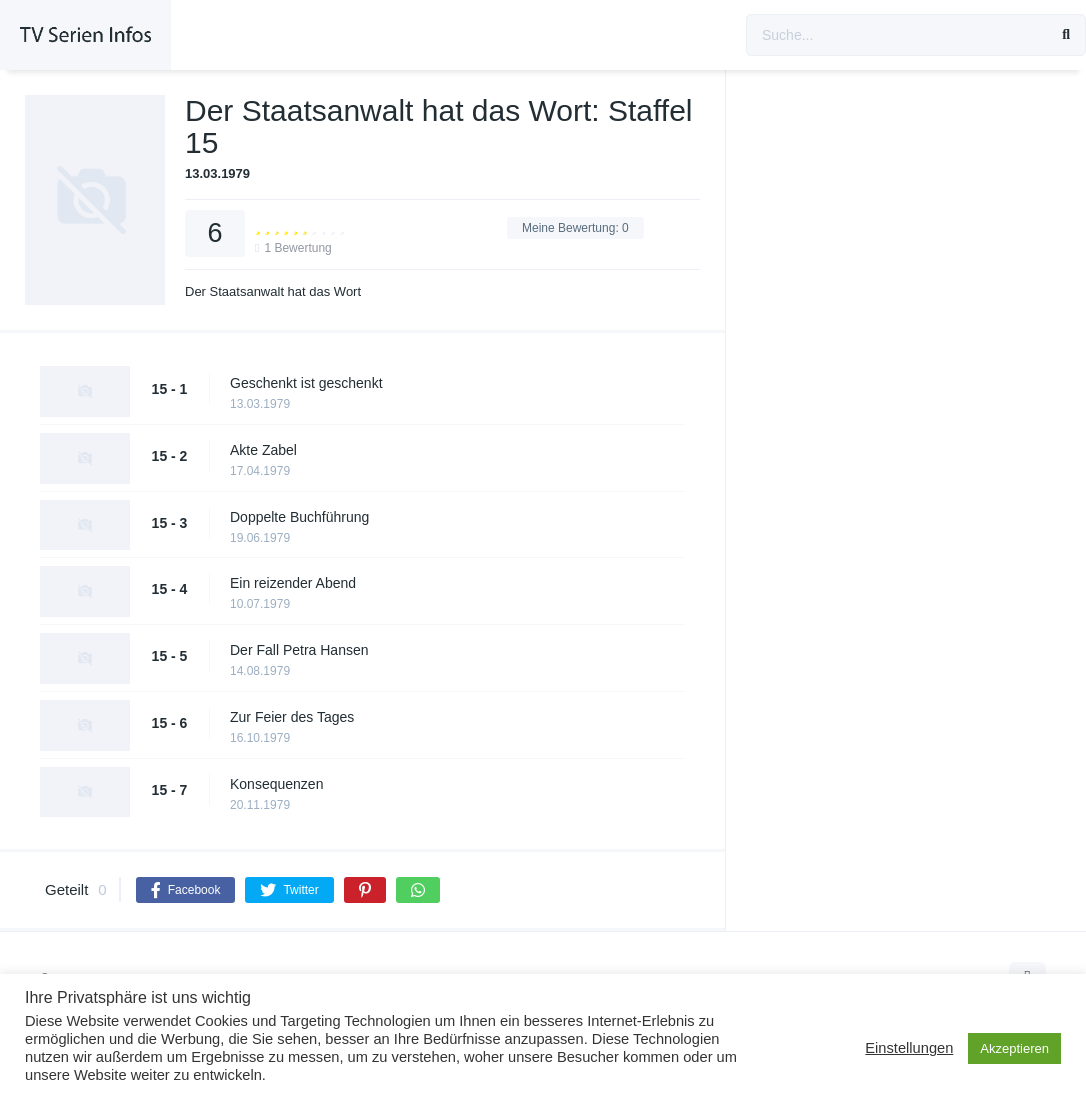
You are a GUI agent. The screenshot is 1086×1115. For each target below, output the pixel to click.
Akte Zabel (263, 450)
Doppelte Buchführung (299, 517)
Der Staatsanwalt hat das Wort (273, 291)
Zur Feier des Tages (292, 717)
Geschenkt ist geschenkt (306, 383)
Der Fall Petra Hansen (299, 650)
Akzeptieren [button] (1014, 1048)
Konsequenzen (276, 784)
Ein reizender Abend (293, 583)
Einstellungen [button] (909, 1048)
